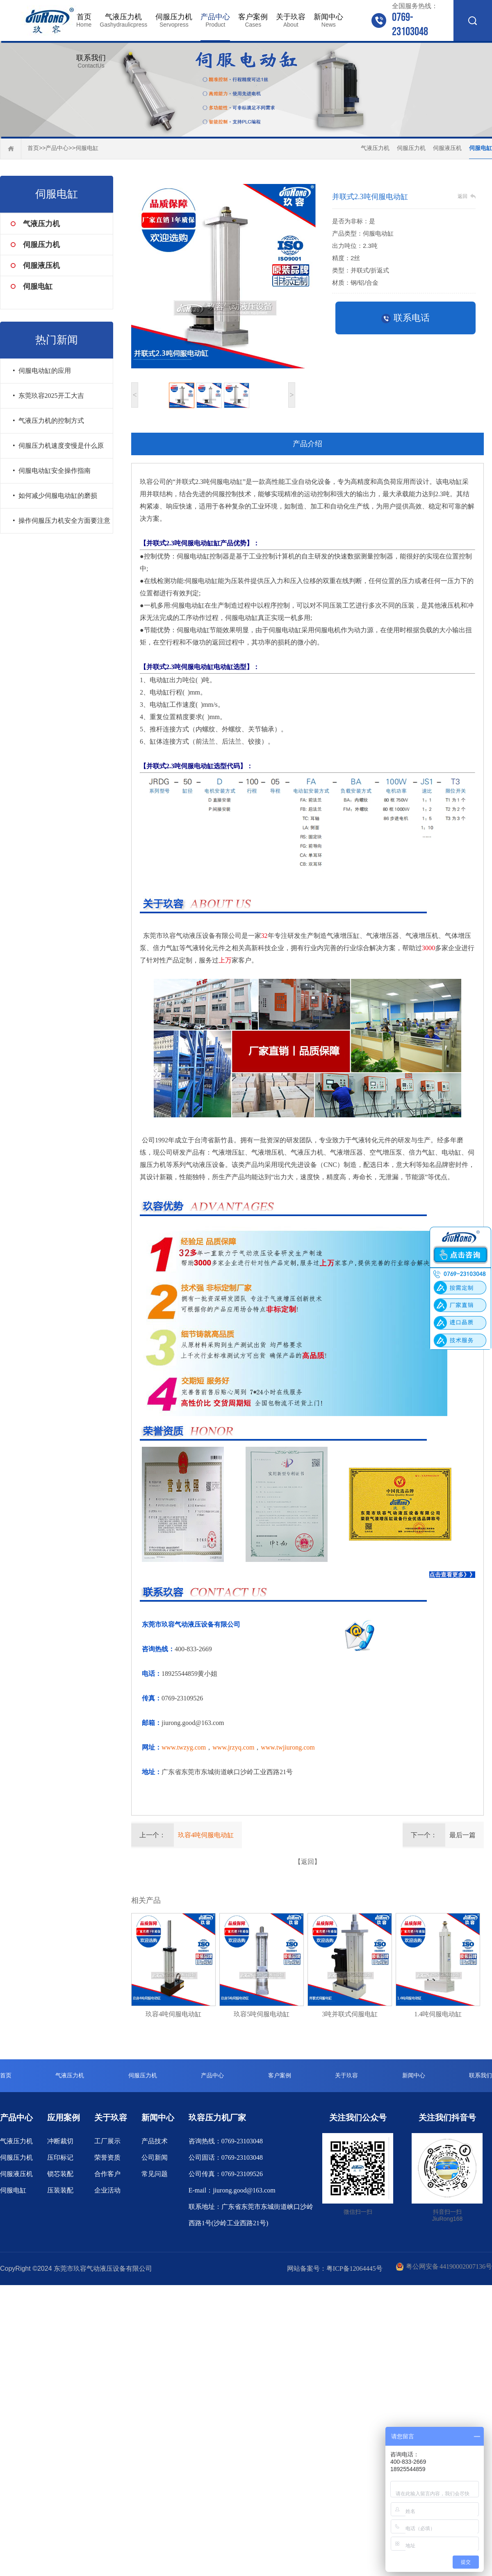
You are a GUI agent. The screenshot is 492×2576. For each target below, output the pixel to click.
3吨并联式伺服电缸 (350, 2014)
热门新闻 (56, 340)
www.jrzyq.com (233, 1747)
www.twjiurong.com (287, 1747)
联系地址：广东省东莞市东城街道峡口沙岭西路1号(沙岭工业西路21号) (251, 2214)
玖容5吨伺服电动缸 (261, 2014)
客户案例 (253, 20)
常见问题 (154, 2173)
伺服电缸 (86, 148)
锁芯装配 (60, 2173)
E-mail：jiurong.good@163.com (232, 2190)
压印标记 (60, 2157)
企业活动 (107, 2190)
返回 (462, 196)
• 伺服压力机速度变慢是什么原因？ (58, 450)
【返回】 (307, 1861)
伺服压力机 (173, 20)
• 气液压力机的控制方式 (48, 420)
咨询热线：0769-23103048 (226, 2141)
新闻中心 (328, 20)
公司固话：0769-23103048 (226, 2157)
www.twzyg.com (184, 1747)
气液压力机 (123, 20)
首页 (83, 20)
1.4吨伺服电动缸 (438, 2014)
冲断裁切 (60, 2141)
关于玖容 (290, 20)
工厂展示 (107, 2141)
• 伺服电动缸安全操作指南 (52, 470)
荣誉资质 (107, 2157)
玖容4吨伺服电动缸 (206, 1835)
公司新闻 (154, 2157)
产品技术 (154, 2141)
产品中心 (215, 20)
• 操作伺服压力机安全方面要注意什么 (61, 525)
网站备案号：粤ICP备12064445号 (335, 2268)
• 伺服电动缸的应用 (42, 370)
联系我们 (91, 61)
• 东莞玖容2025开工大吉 (48, 395)
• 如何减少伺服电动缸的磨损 (55, 495)
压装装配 (60, 2190)
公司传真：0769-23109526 (226, 2173)
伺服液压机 (447, 148)
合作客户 (107, 2173)
